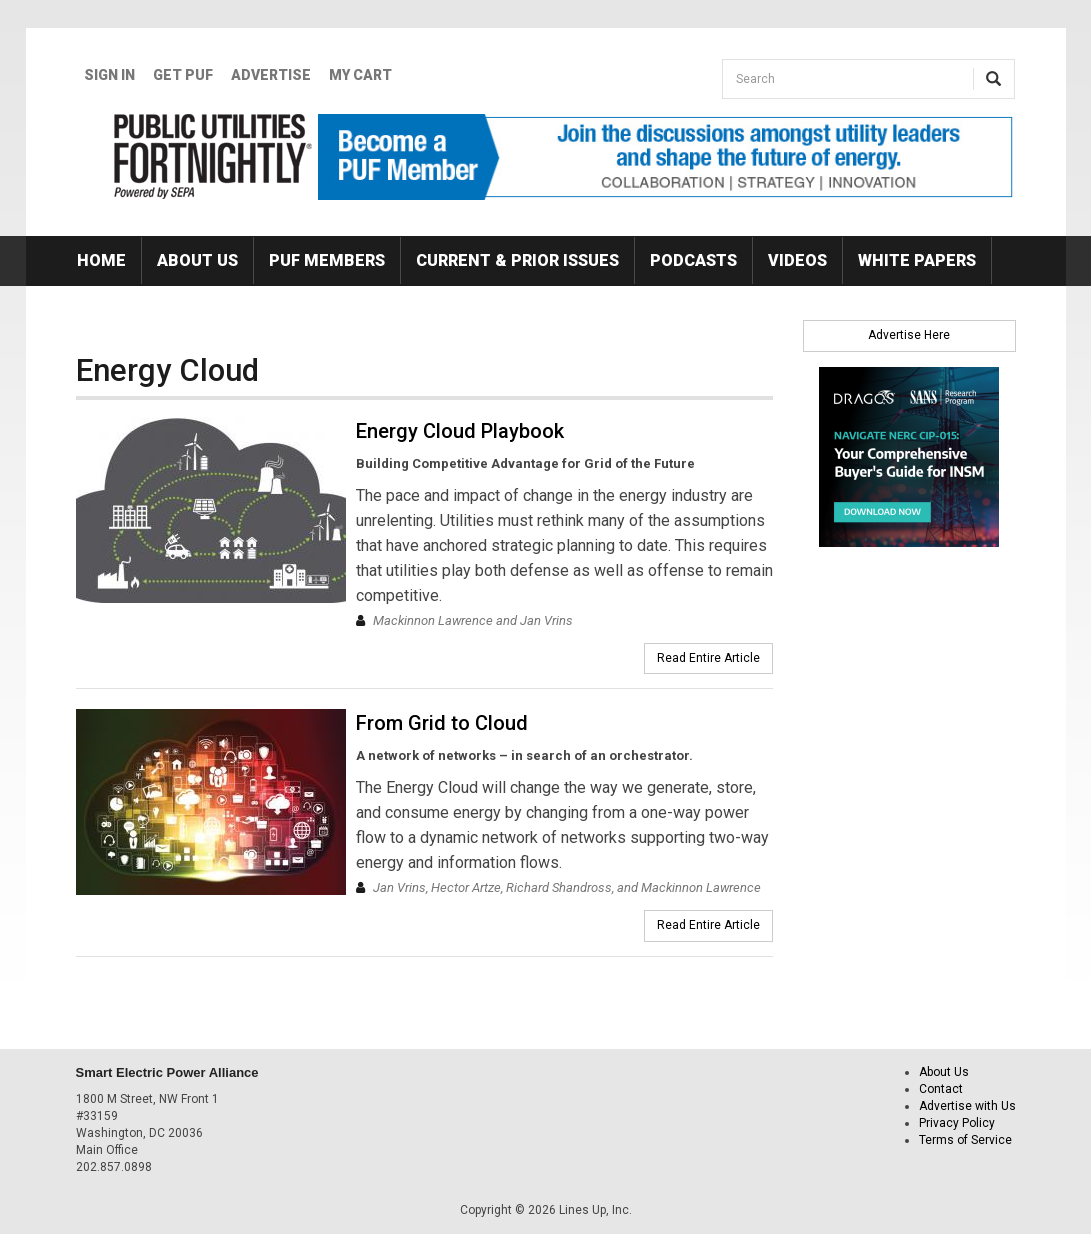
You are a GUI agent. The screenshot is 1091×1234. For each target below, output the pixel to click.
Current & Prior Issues (517, 260)
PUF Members (327, 260)
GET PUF (183, 75)
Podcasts (693, 260)
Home (101, 260)
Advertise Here (909, 335)
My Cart (360, 75)
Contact (941, 1089)
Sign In (109, 75)
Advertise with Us (967, 1106)
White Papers (917, 260)
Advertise (271, 75)
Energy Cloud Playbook (460, 431)
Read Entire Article (708, 658)
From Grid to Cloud (442, 723)
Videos (797, 260)
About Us (197, 260)
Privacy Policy (957, 1123)
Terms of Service (965, 1140)
